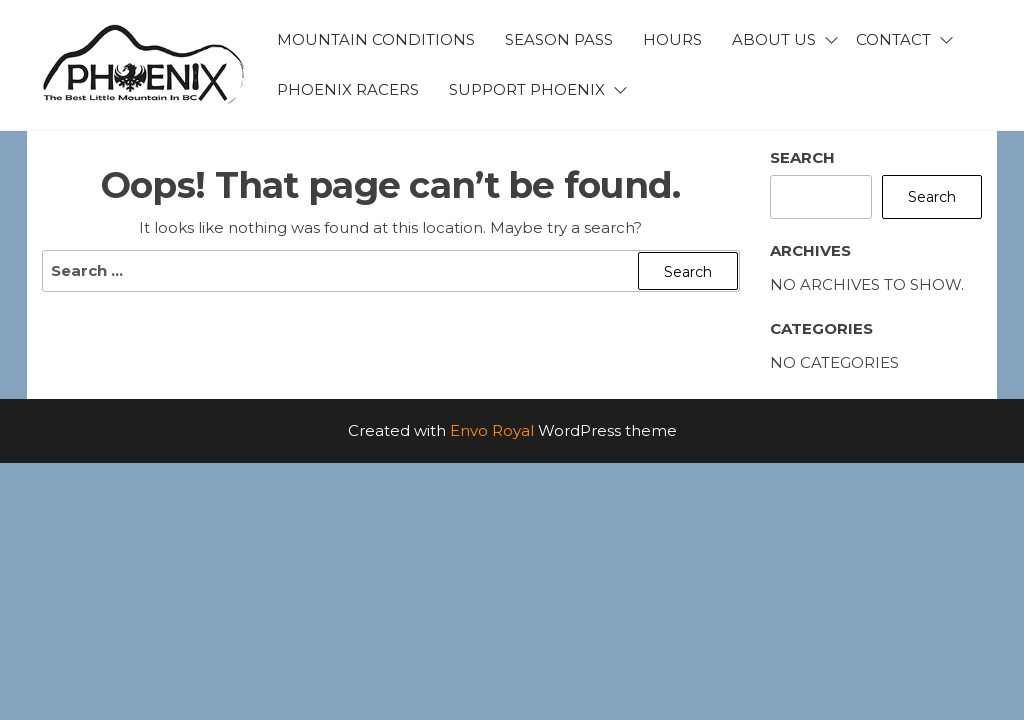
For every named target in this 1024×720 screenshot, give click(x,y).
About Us (774, 39)
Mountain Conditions (376, 39)
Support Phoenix (527, 89)
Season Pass (559, 39)
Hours (672, 39)
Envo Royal (492, 430)
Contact (893, 39)
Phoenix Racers (348, 89)
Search (802, 157)
